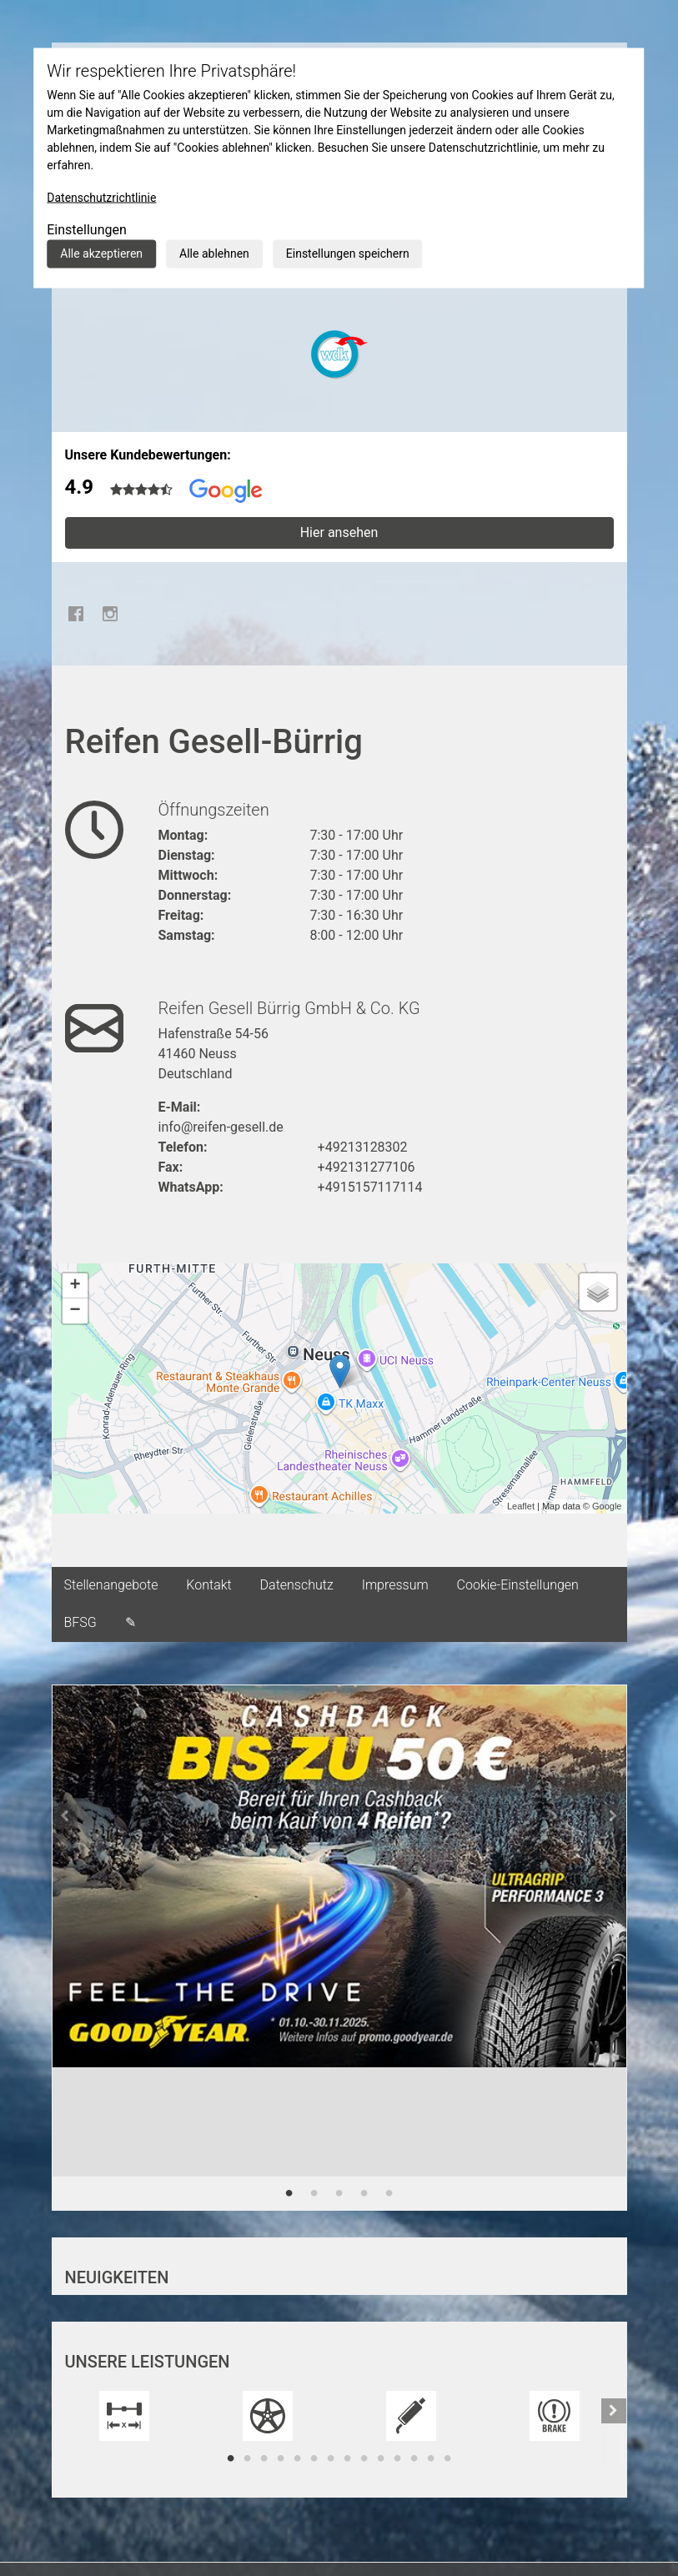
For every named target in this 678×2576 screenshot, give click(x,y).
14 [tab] (447, 2458)
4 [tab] (364, 2193)
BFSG (80, 1622)
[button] (65, 1947)
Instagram (110, 613)
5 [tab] (389, 2193)
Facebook (76, 613)
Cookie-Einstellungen (518, 1585)
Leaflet (521, 1506)
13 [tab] (431, 2458)
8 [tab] (347, 2458)
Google (606, 1506)
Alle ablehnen (214, 253)
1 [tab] (289, 2193)
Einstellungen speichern (347, 253)
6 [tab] (314, 2458)
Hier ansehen (339, 532)
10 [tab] (381, 2458)
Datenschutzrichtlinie (101, 197)
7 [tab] (331, 2458)
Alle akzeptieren (101, 253)
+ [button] (74, 1285)
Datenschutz (297, 1585)
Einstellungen (87, 230)
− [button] (74, 1310)
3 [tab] (339, 2193)
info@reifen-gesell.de (221, 1127)
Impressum (395, 1585)
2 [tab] (314, 2193)
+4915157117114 (370, 1187)
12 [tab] (414, 2458)
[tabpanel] (339, 1900)
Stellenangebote (111, 1585)
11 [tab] (397, 2458)
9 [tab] (364, 2458)
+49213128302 (363, 1147)
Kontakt (208, 1585)
